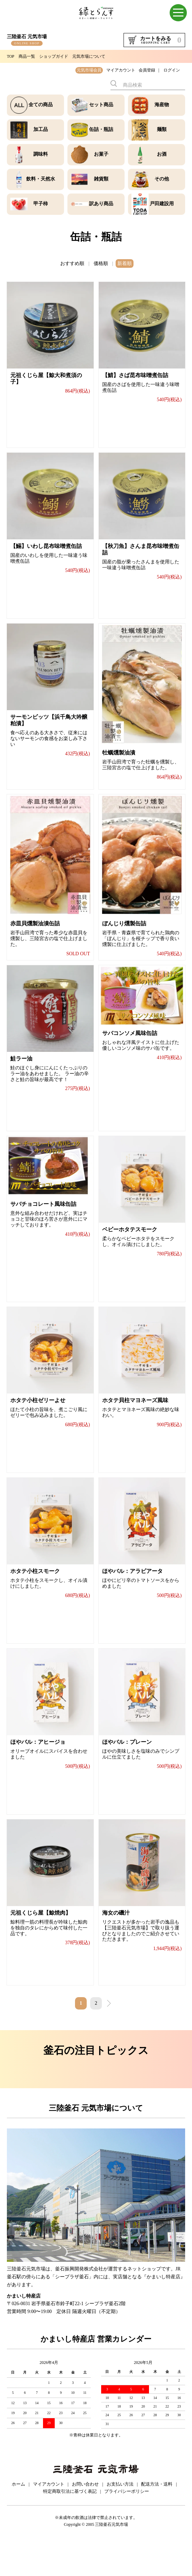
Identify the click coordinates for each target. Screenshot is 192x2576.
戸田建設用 (162, 203)
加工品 (40, 129)
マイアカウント (120, 70)
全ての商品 (41, 104)
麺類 (162, 129)
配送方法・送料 (156, 2518)
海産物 (161, 104)
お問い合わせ (85, 2518)
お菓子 (101, 154)
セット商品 (101, 104)
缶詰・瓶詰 (101, 129)
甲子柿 (40, 203)
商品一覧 (27, 56)
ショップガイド (53, 56)
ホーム (18, 2518)
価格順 (101, 263)
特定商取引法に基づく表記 (70, 2525)
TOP (10, 56)
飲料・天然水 (40, 178)
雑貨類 (101, 178)
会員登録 (147, 70)
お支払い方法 (120, 2518)
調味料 (40, 154)
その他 (161, 178)
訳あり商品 (101, 203)
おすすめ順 (72, 263)
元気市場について (88, 56)
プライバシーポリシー (126, 2525)
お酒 (162, 154)
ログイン (171, 70)
